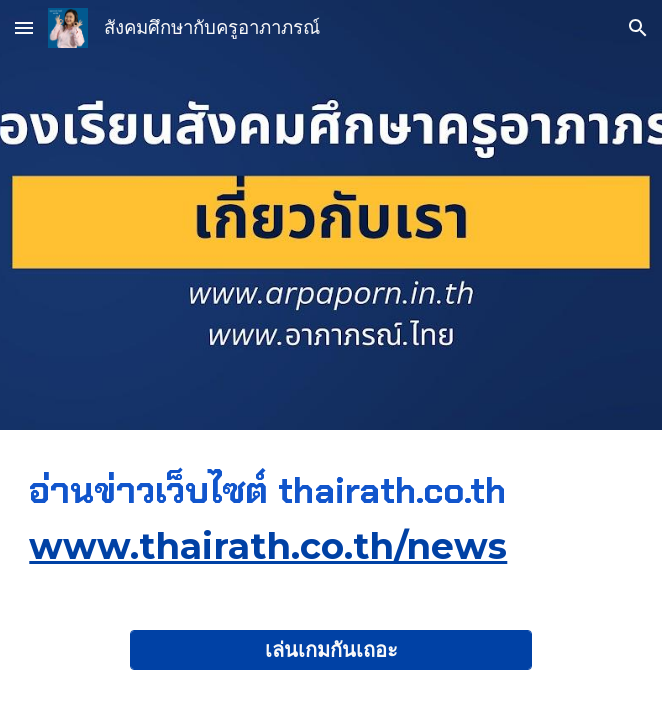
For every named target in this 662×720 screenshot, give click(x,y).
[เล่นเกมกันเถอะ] (331, 650)
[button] (24, 27)
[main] (330, 518)
